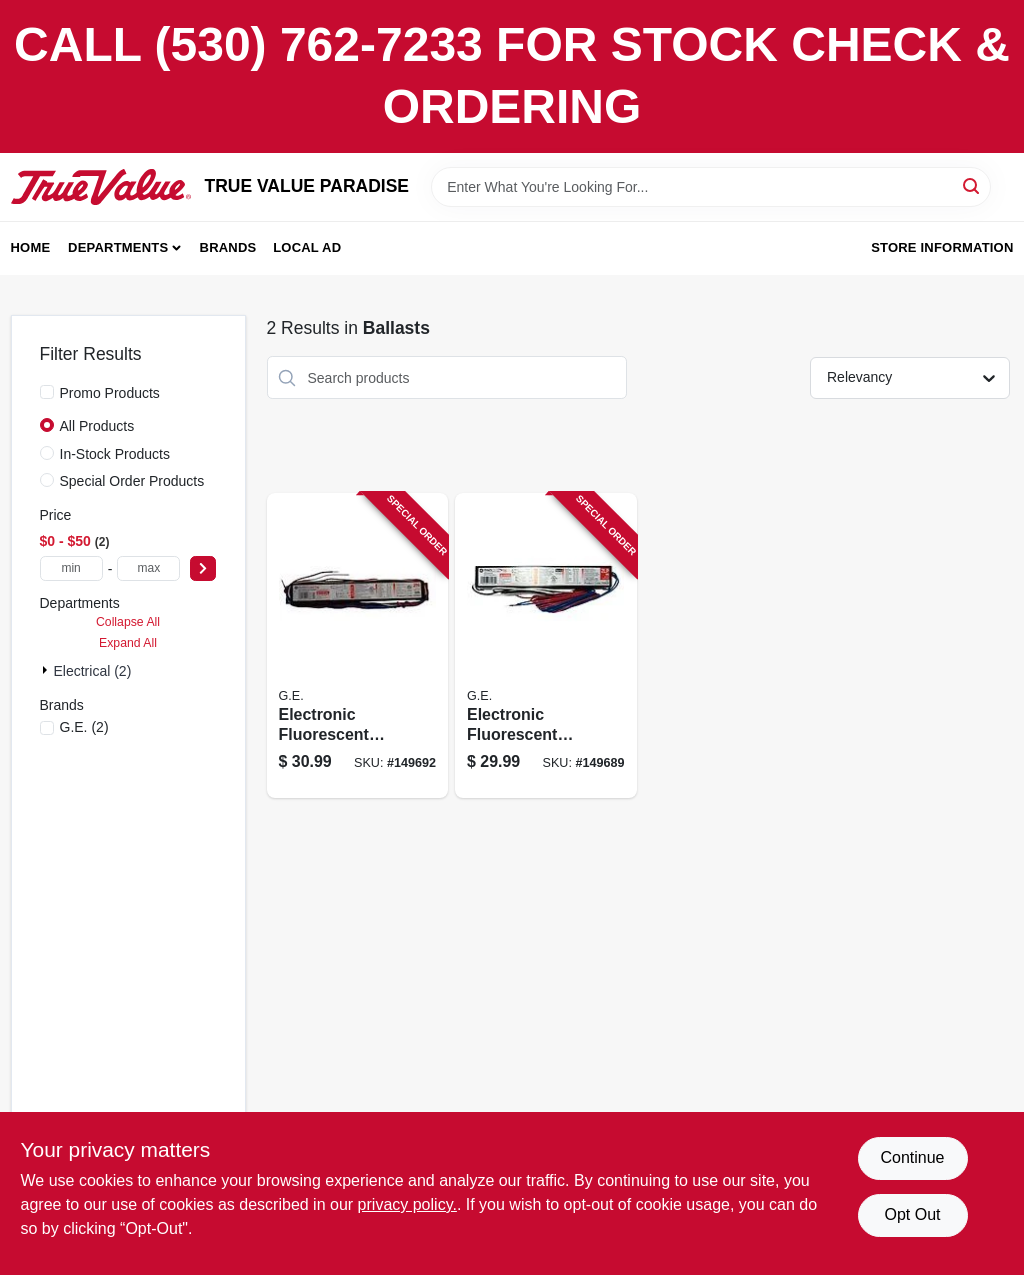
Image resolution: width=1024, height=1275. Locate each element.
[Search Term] (711, 187)
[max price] (148, 568)
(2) (84, 727)
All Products (97, 426)
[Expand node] (47, 670)
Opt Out (912, 1214)
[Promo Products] (47, 392)
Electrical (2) (93, 671)
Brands (228, 247)
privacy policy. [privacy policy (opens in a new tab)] (407, 1204)
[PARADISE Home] (101, 187)
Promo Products (110, 393)
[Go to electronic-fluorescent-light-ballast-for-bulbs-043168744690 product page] (546, 645)
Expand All (128, 643)
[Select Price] (203, 568)
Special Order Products (132, 481)
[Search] (972, 185)
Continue (912, 1157)
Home (31, 247)
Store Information (942, 247)
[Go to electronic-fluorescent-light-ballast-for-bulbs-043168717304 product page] (358, 645)
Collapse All (128, 622)
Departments (118, 247)
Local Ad (307, 247)
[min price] (71, 568)
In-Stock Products (115, 454)
